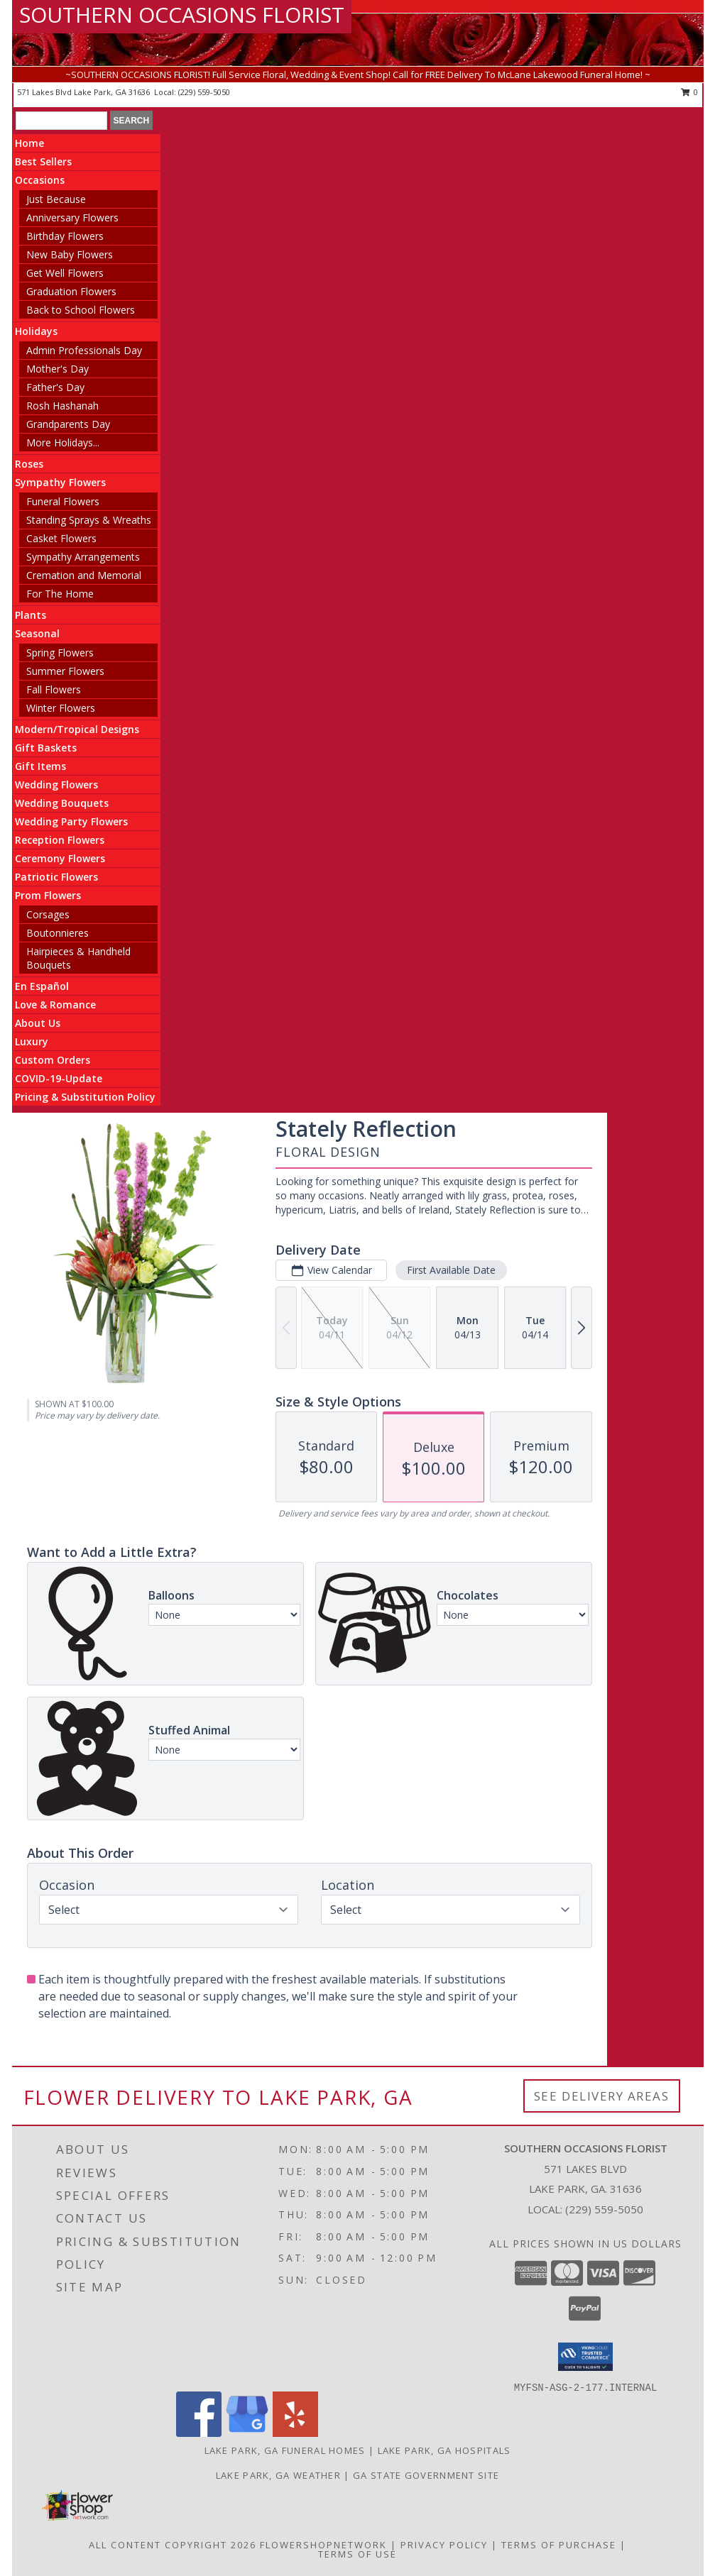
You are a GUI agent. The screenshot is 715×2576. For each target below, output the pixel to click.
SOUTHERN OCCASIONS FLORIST (181, 14)
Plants (30, 615)
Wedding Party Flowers (71, 821)
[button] (585, 2357)
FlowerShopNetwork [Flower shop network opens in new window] (323, 2544)
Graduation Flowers (71, 291)
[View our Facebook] (199, 2433)
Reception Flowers (59, 840)
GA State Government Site (426, 2475)
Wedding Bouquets (62, 803)
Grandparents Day (68, 424)
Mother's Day (57, 368)
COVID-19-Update (58, 1078)
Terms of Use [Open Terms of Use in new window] (357, 2554)
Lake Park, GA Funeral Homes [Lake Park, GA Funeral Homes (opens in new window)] (285, 2450)
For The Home (60, 593)
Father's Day (55, 387)
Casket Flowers (61, 538)
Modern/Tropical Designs (77, 729)
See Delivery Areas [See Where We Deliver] (602, 2096)
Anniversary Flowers (72, 217)
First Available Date (451, 1270)
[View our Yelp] (295, 2433)
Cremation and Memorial (83, 575)
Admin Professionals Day (84, 350)
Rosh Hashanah (62, 405)
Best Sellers (43, 161)
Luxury (31, 1041)
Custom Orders (52, 1060)
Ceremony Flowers (60, 858)
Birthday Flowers (65, 236)
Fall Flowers (53, 689)
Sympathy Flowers (60, 482)
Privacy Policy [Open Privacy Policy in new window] (444, 2544)
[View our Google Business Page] (247, 2433)
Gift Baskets (46, 747)
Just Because (56, 199)
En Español (42, 986)
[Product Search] (61, 120)
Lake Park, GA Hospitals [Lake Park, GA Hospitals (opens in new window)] (444, 2450)
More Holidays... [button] (62, 442)
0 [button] (690, 92)
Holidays (36, 331)
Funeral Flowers (62, 501)
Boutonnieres (57, 933)
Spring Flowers (60, 652)
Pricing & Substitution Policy (85, 1096)
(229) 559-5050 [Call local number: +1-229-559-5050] (204, 92)
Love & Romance (55, 1004)
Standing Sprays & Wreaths (88, 520)
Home (29, 143)
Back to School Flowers (80, 310)
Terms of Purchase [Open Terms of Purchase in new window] (558, 2544)
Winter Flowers (60, 708)
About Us (37, 1023)
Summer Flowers (65, 671)
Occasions (40, 180)
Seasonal (37, 633)
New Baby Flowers (69, 254)
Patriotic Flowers (56, 877)
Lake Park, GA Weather (278, 2475)
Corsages (48, 914)
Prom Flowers (48, 895)
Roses (29, 463)
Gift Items (40, 766)
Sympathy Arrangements (83, 556)
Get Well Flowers (65, 273)
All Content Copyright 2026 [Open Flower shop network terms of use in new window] (172, 2544)
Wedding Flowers (56, 784)
